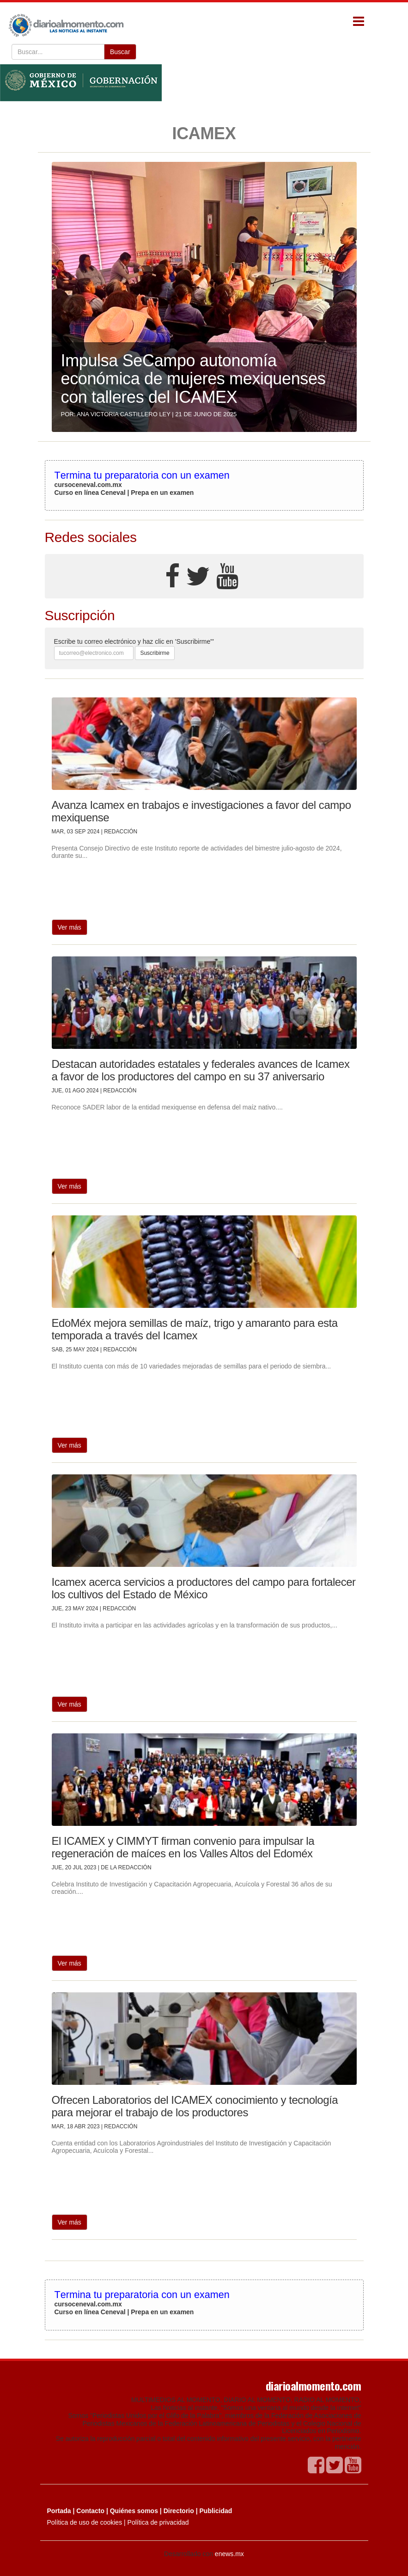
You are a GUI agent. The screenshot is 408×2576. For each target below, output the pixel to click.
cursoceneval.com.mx (88, 484)
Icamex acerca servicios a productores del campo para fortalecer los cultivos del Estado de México (204, 1588)
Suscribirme (154, 653)
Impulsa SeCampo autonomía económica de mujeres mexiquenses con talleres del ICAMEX (193, 379)
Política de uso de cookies (84, 2522)
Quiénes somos (134, 2510)
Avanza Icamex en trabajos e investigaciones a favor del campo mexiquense (201, 811)
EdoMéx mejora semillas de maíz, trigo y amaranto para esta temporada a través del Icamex (195, 1329)
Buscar (120, 51)
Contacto (90, 2510)
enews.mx (229, 2554)
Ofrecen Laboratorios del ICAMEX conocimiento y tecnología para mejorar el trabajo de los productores (195, 2106)
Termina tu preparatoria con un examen (142, 475)
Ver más (69, 927)
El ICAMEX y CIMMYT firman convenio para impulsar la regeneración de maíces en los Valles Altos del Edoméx (183, 1847)
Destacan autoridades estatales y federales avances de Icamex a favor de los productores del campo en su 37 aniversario (201, 1070)
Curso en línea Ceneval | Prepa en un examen (124, 492)
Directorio (179, 2510)
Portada (59, 2510)
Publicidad (216, 2510)
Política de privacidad (158, 2522)
